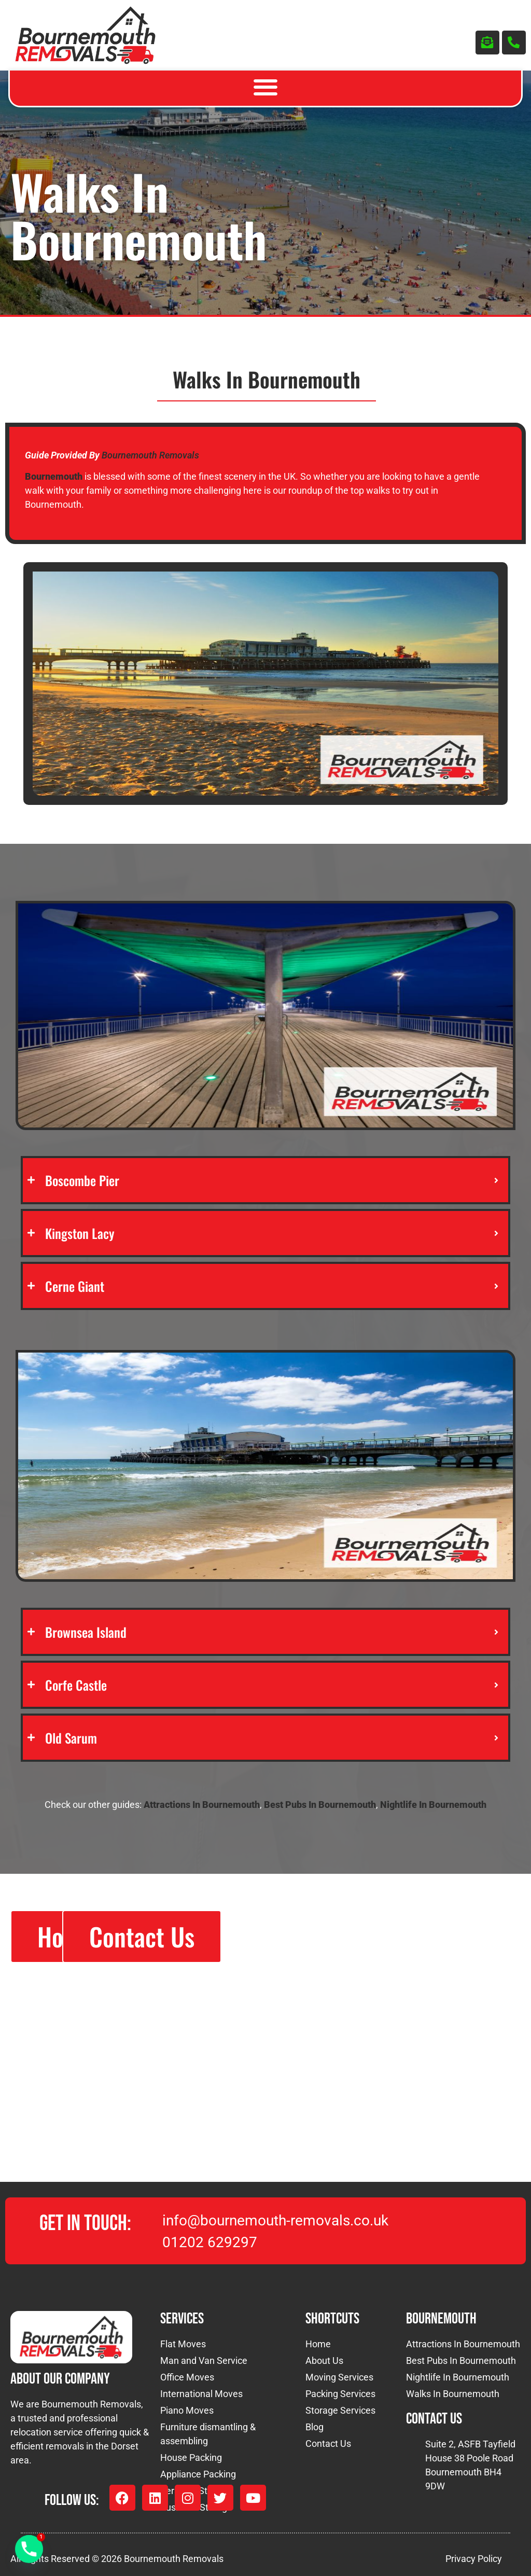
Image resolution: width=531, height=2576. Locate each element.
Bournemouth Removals (150, 455)
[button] (265, 87)
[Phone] (29, 2549)
